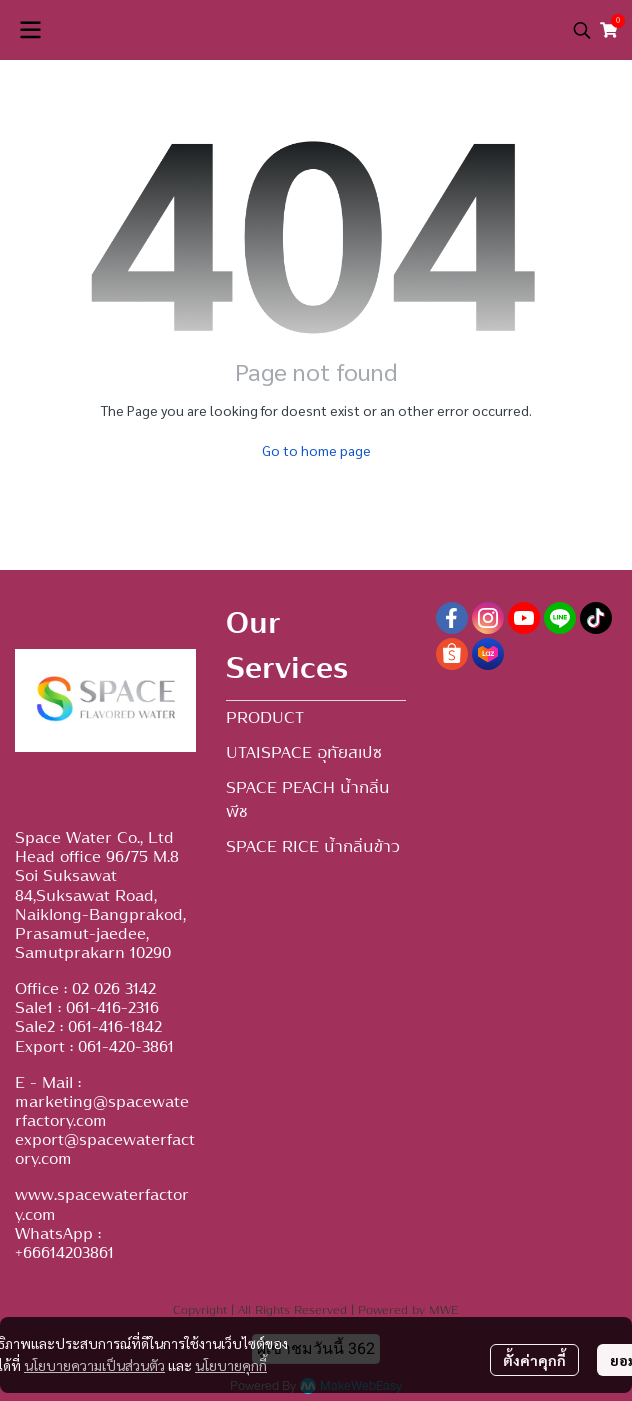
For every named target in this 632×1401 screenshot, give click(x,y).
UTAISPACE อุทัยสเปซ (304, 753)
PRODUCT (265, 718)
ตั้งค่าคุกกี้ (534, 1360)
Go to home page (316, 450)
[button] (582, 30)
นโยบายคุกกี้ (231, 1365)
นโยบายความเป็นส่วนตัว (94, 1365)
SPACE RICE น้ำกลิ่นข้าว (313, 847)
